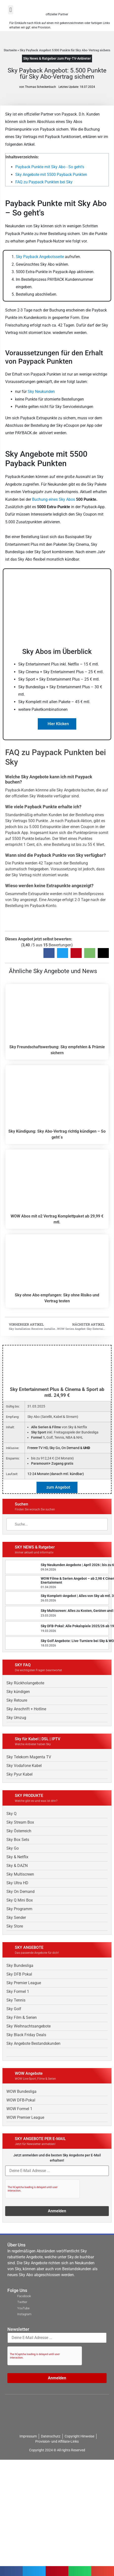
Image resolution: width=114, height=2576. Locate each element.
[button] (10, 10)
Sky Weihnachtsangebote (28, 2026)
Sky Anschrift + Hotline (26, 1709)
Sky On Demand (20, 1891)
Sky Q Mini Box (19, 1900)
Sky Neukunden (41, 391)
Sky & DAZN (17, 1865)
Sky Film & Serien (21, 2017)
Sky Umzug (16, 1717)
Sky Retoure (16, 1700)
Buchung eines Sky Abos (53, 499)
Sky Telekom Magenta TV (28, 1757)
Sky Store (14, 1926)
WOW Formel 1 (19, 2108)
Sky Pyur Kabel (19, 1774)
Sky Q (11, 1813)
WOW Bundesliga (21, 2091)
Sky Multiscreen (20, 1874)
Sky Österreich (18, 1831)
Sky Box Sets (17, 1839)
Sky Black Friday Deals (26, 2034)
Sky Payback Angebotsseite (40, 256)
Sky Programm (19, 1909)
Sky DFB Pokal (19, 1974)
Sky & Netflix (17, 1857)
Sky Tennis (15, 2000)
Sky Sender (16, 1917)
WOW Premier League (25, 2117)
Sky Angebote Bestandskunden (33, 2043)
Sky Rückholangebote (25, 1683)
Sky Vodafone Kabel (24, 1765)
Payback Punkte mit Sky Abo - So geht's (49, 167)
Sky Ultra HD (17, 1883)
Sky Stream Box (20, 1822)
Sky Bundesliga (19, 1965)
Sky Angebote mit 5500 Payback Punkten (51, 174)
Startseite (10, 50)
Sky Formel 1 (17, 1991)
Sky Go (12, 1848)
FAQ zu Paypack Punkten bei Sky (44, 182)
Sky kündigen (18, 1691)
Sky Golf (13, 2008)
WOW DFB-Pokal (20, 2100)
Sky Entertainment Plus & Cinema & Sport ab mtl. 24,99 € (57, 1392)
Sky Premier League (23, 1982)
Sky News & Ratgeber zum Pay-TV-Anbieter (57, 58)
